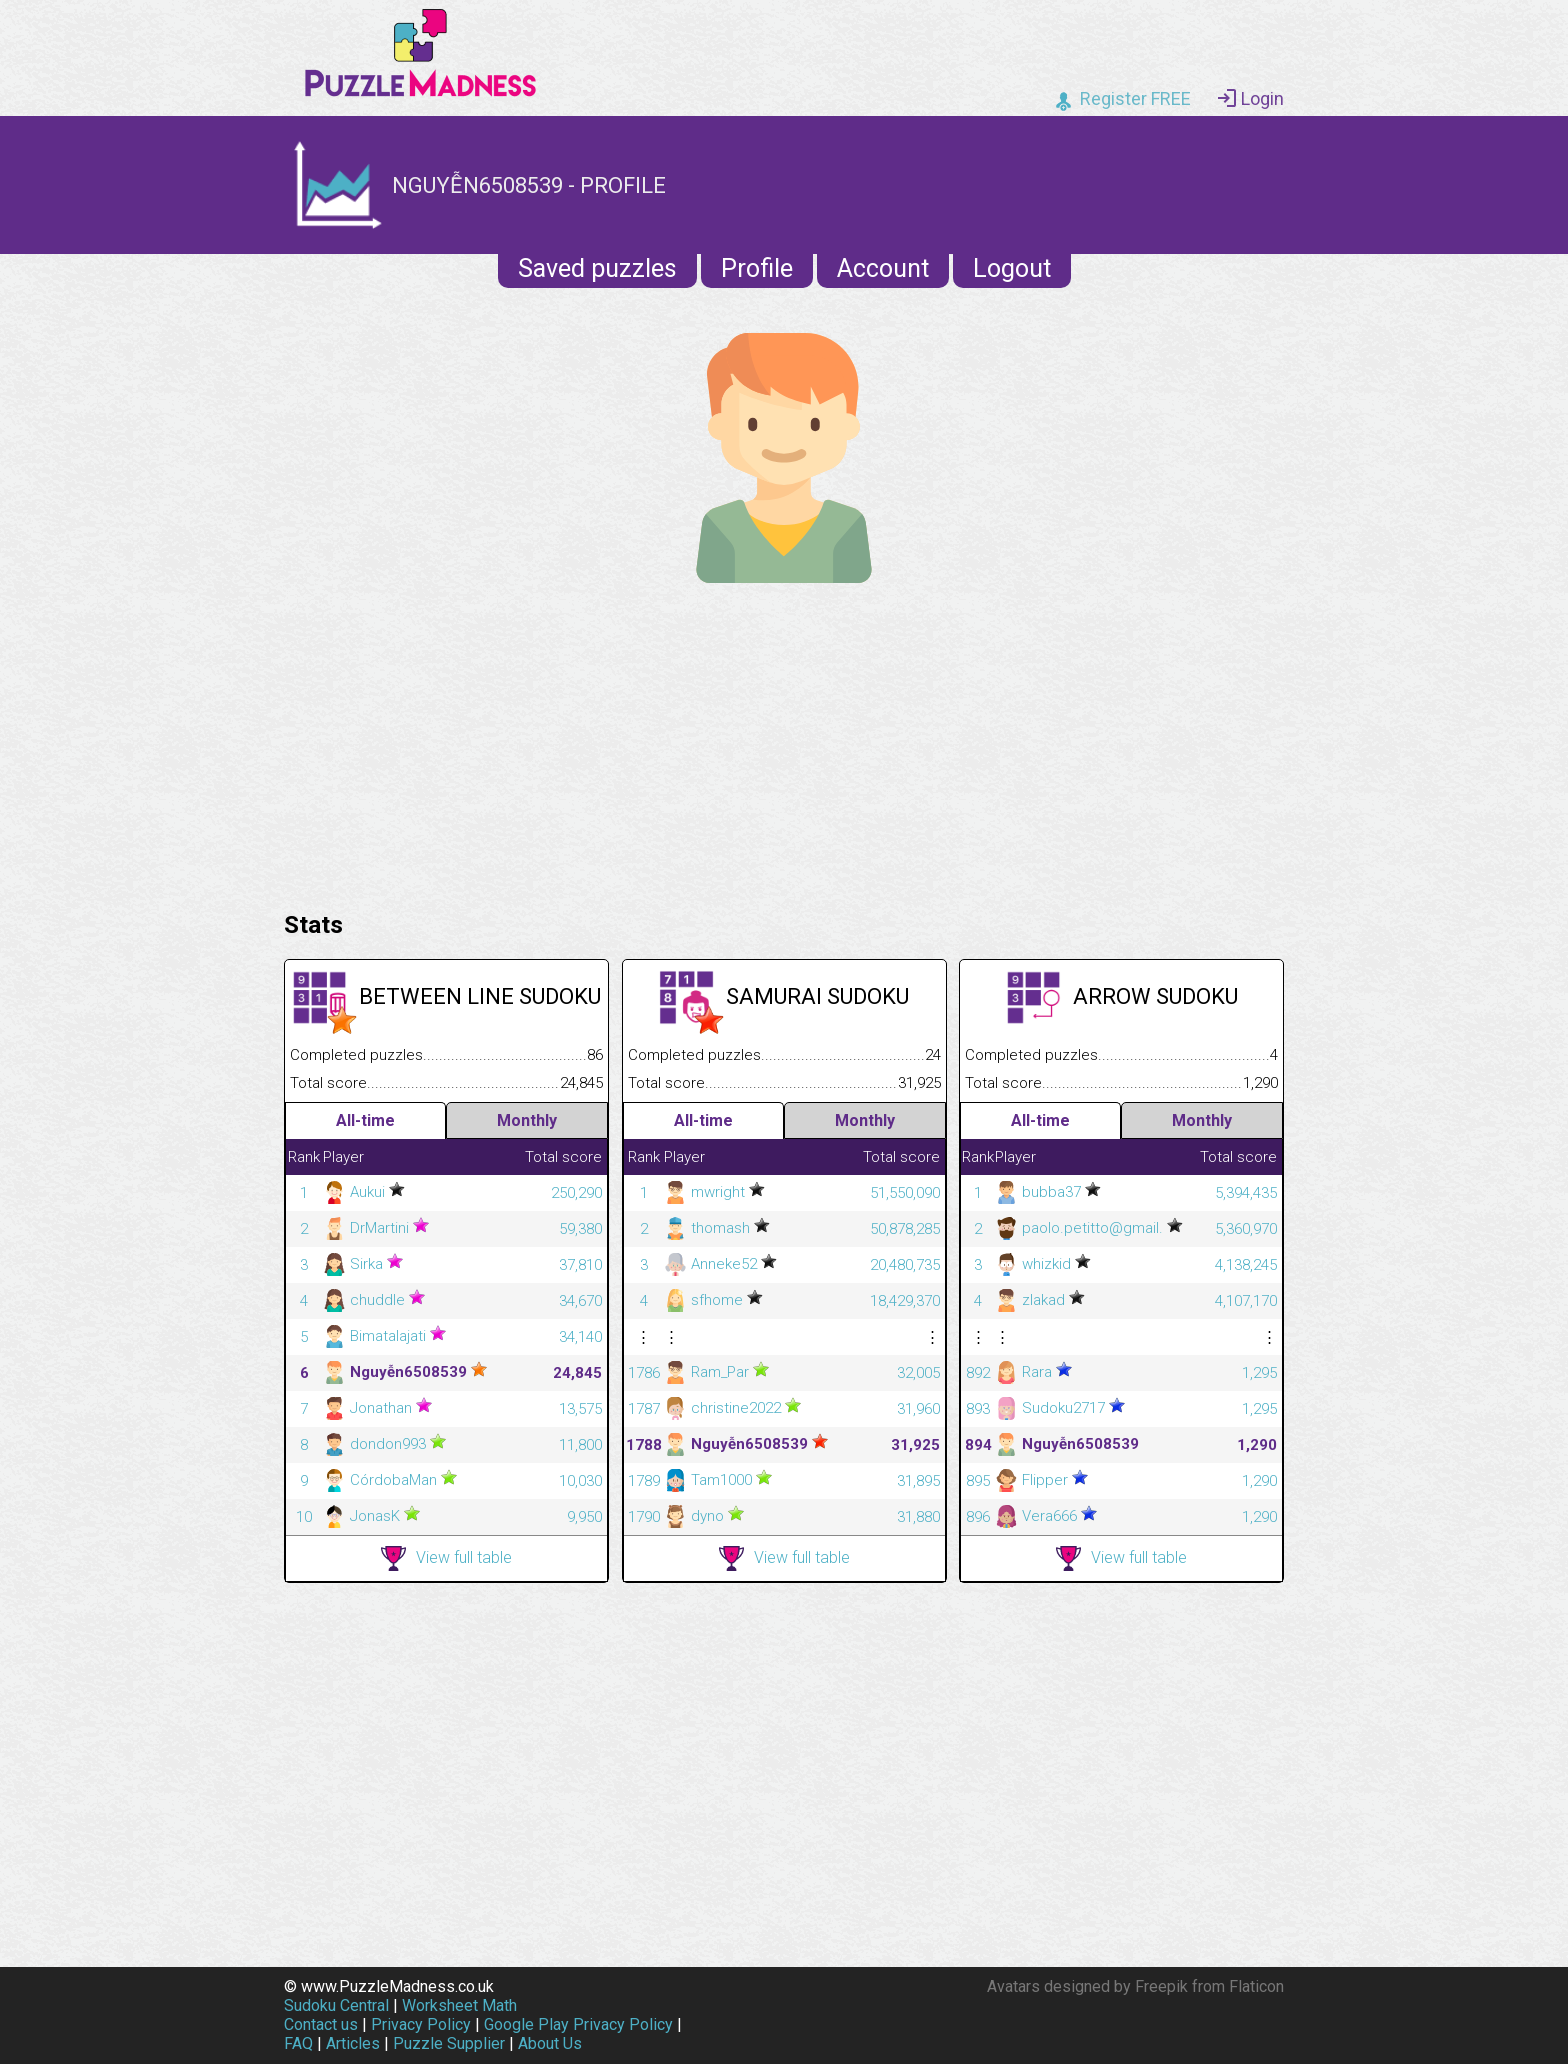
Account (883, 268)
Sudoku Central (336, 2005)
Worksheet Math (459, 2005)
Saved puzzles (597, 268)
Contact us (321, 2024)
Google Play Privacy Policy (578, 2024)
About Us (550, 2043)
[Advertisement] (784, 742)
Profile (757, 268)
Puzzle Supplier (449, 2043)
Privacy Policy (421, 2024)
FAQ (298, 2043)
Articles (353, 2043)
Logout (1012, 268)
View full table (446, 1558)
